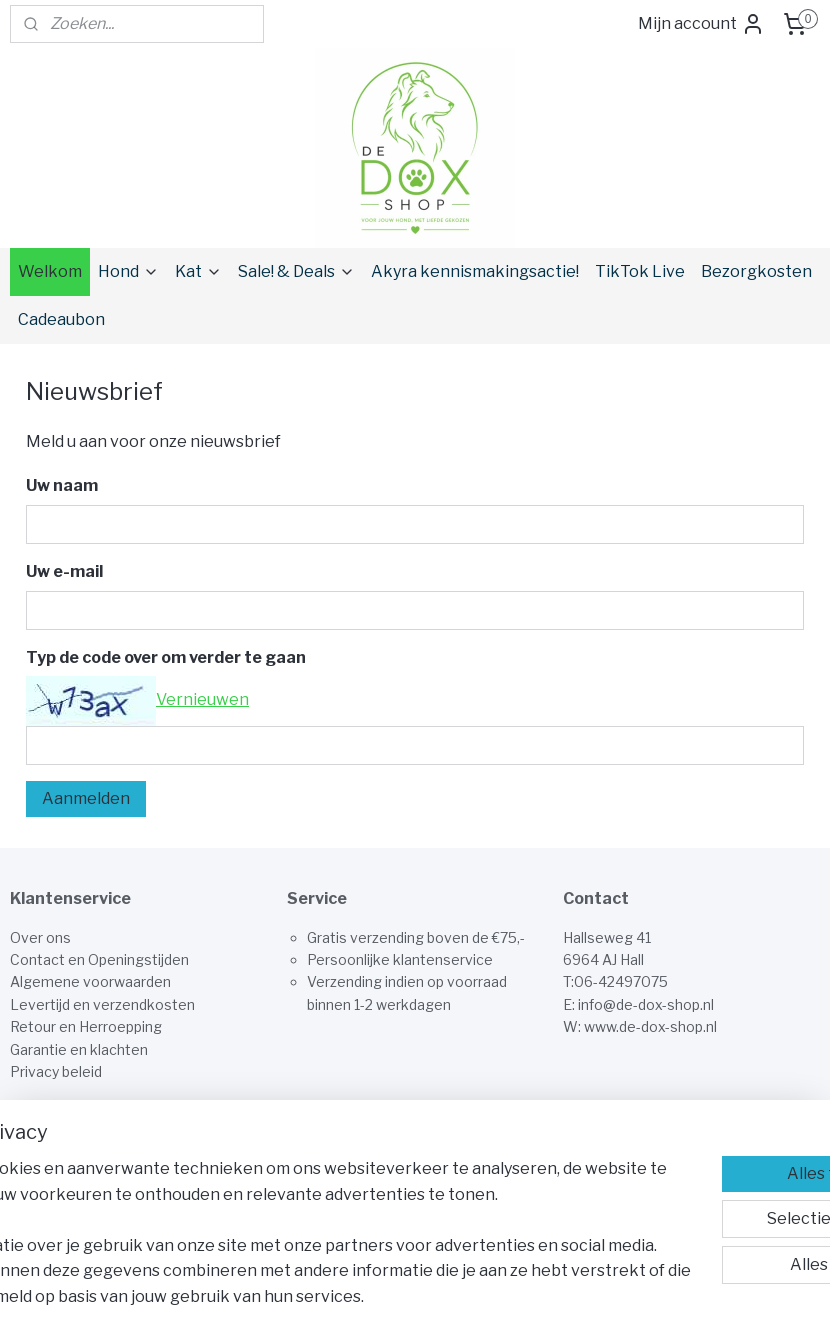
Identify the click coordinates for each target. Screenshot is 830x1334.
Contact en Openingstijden (99, 959)
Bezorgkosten (756, 271)
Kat (198, 271)
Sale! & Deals (296, 271)
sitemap (481, 1297)
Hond (128, 271)
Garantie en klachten (79, 1049)
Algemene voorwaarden (90, 981)
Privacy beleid (56, 1071)
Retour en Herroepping (86, 1026)
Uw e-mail (64, 571)
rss (516, 1297)
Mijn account (701, 24)
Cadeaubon (61, 319)
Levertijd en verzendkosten (102, 1004)
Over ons (40, 937)
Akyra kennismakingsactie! (475, 271)
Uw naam (62, 485)
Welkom (50, 271)
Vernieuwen (202, 699)
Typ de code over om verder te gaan (166, 657)
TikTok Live (640, 271)
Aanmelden (86, 798)
